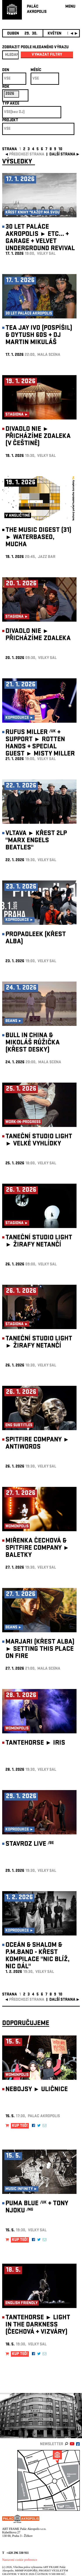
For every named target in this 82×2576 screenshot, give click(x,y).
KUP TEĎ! (20, 2125)
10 (60, 149)
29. (27, 33)
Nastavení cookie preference (19, 2559)
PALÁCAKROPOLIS (37, 9)
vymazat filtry (47, 54)
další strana (62, 154)
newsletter (51, 2444)
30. (34, 33)
